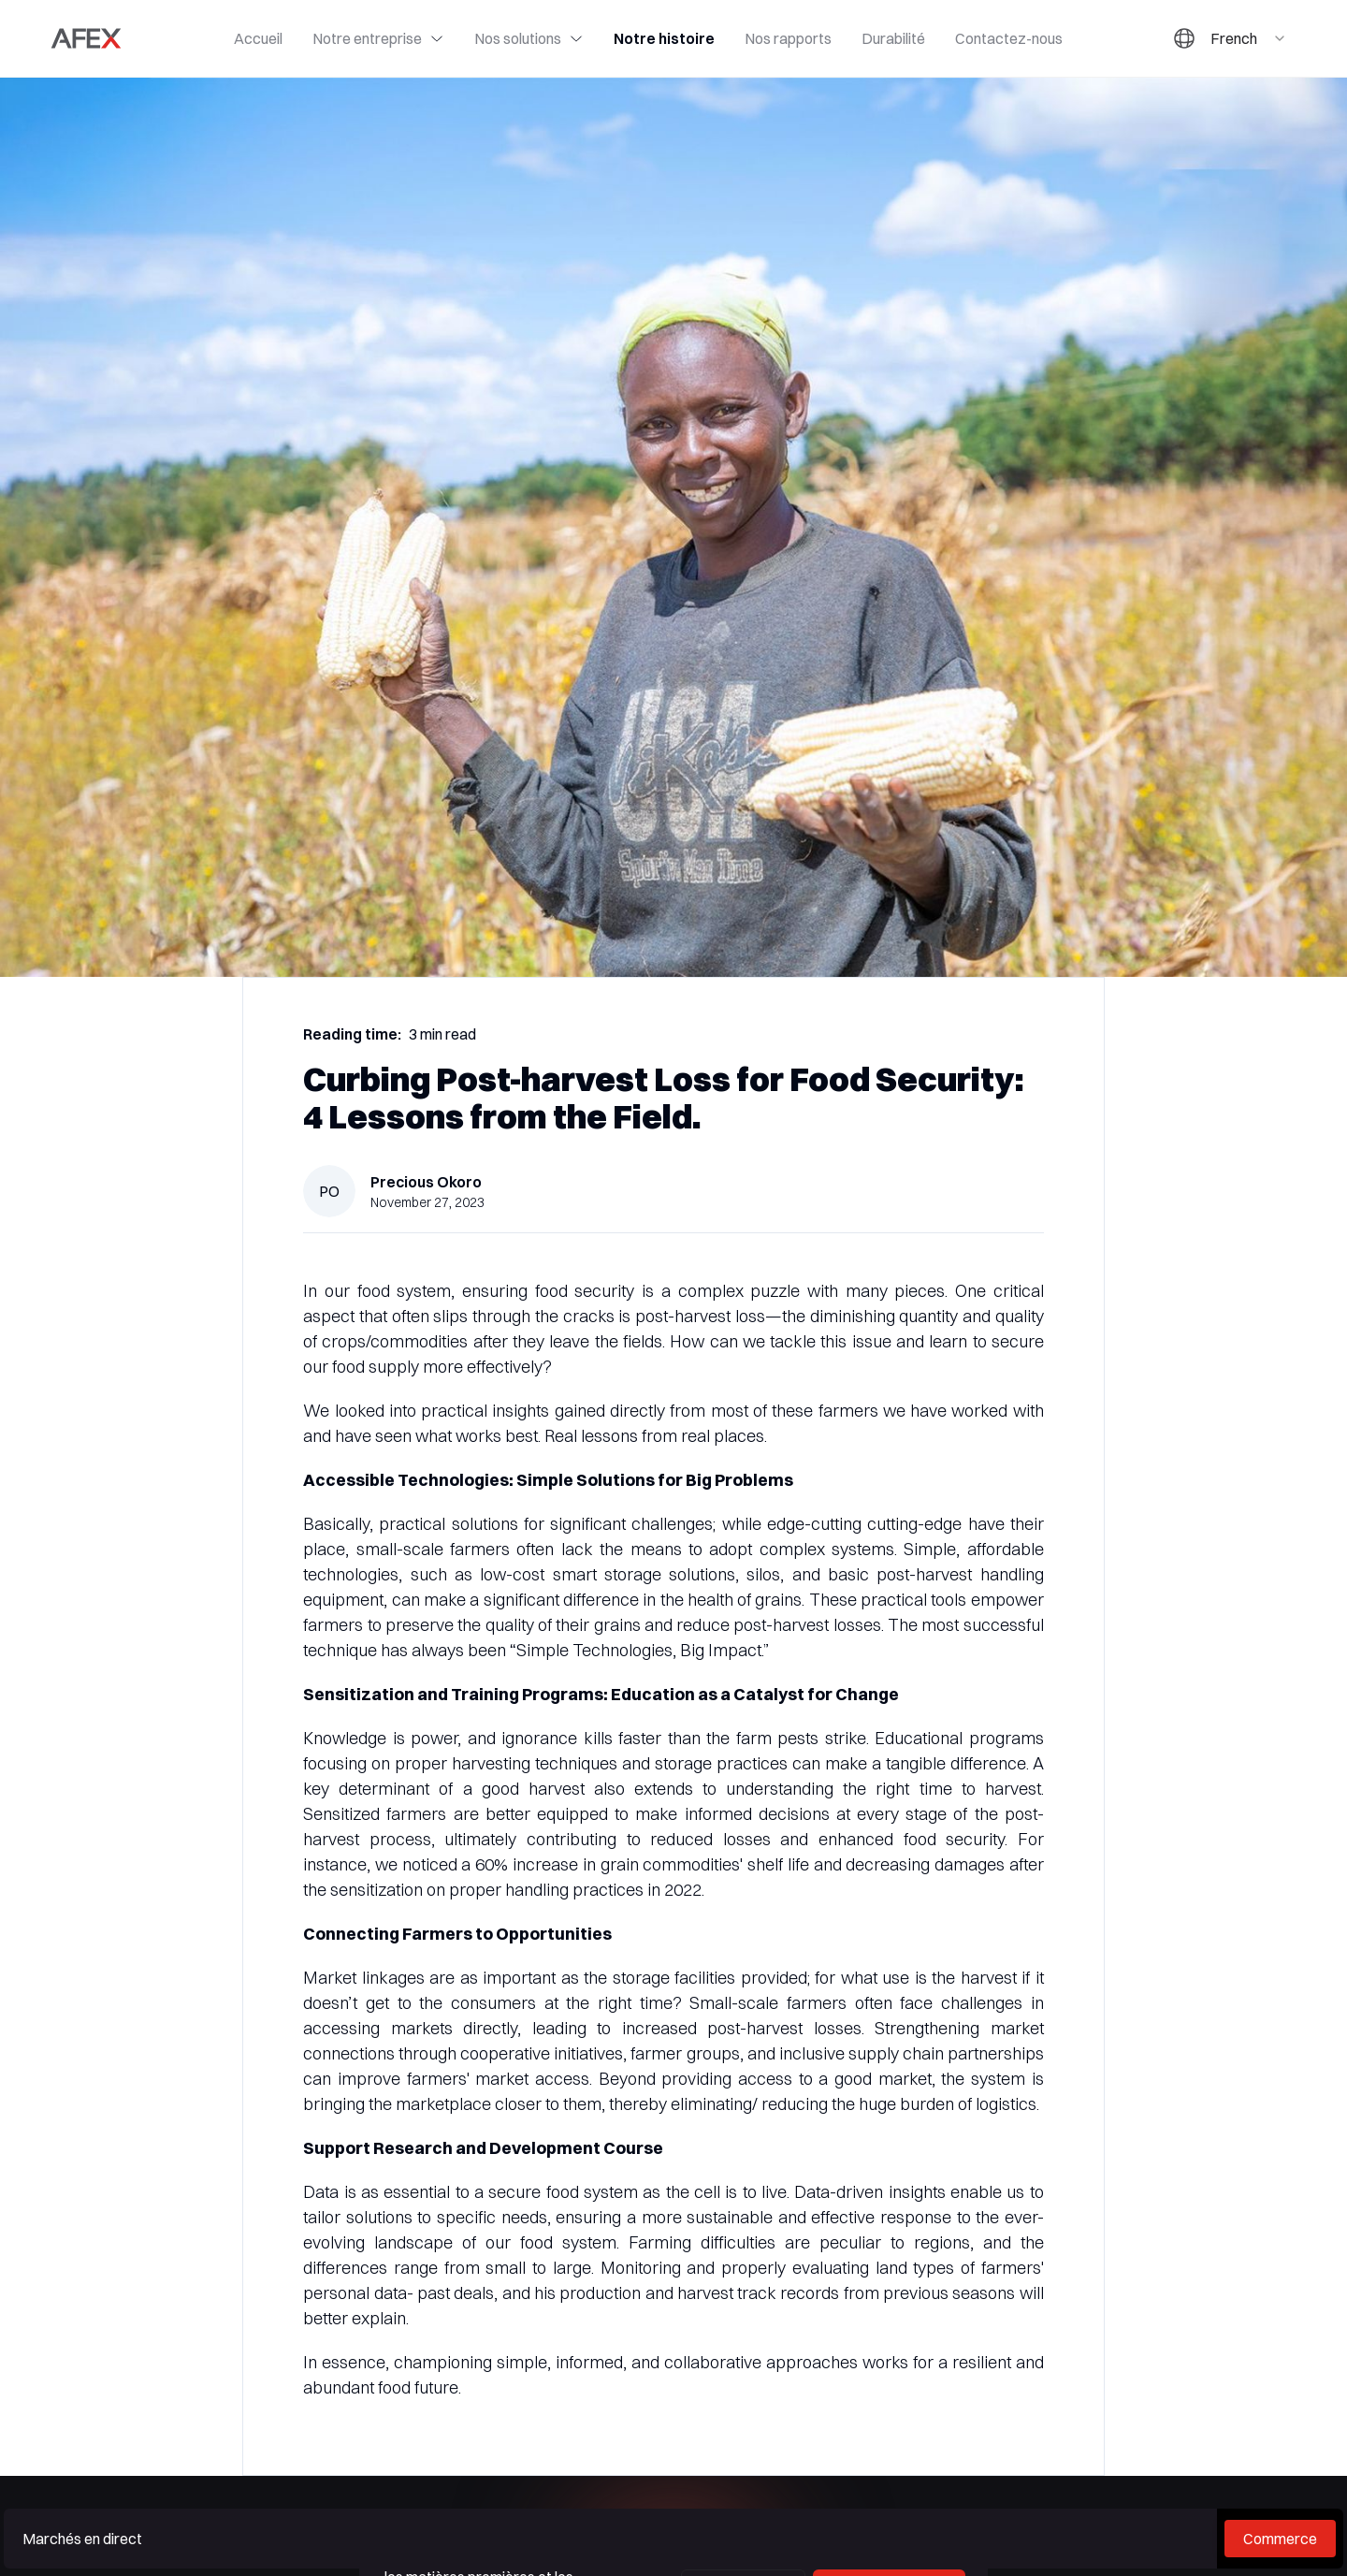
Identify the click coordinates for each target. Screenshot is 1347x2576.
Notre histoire (664, 38)
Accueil (258, 38)
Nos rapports (788, 38)
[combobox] (1248, 38)
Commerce (1280, 2538)
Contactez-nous (1009, 38)
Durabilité (893, 38)
